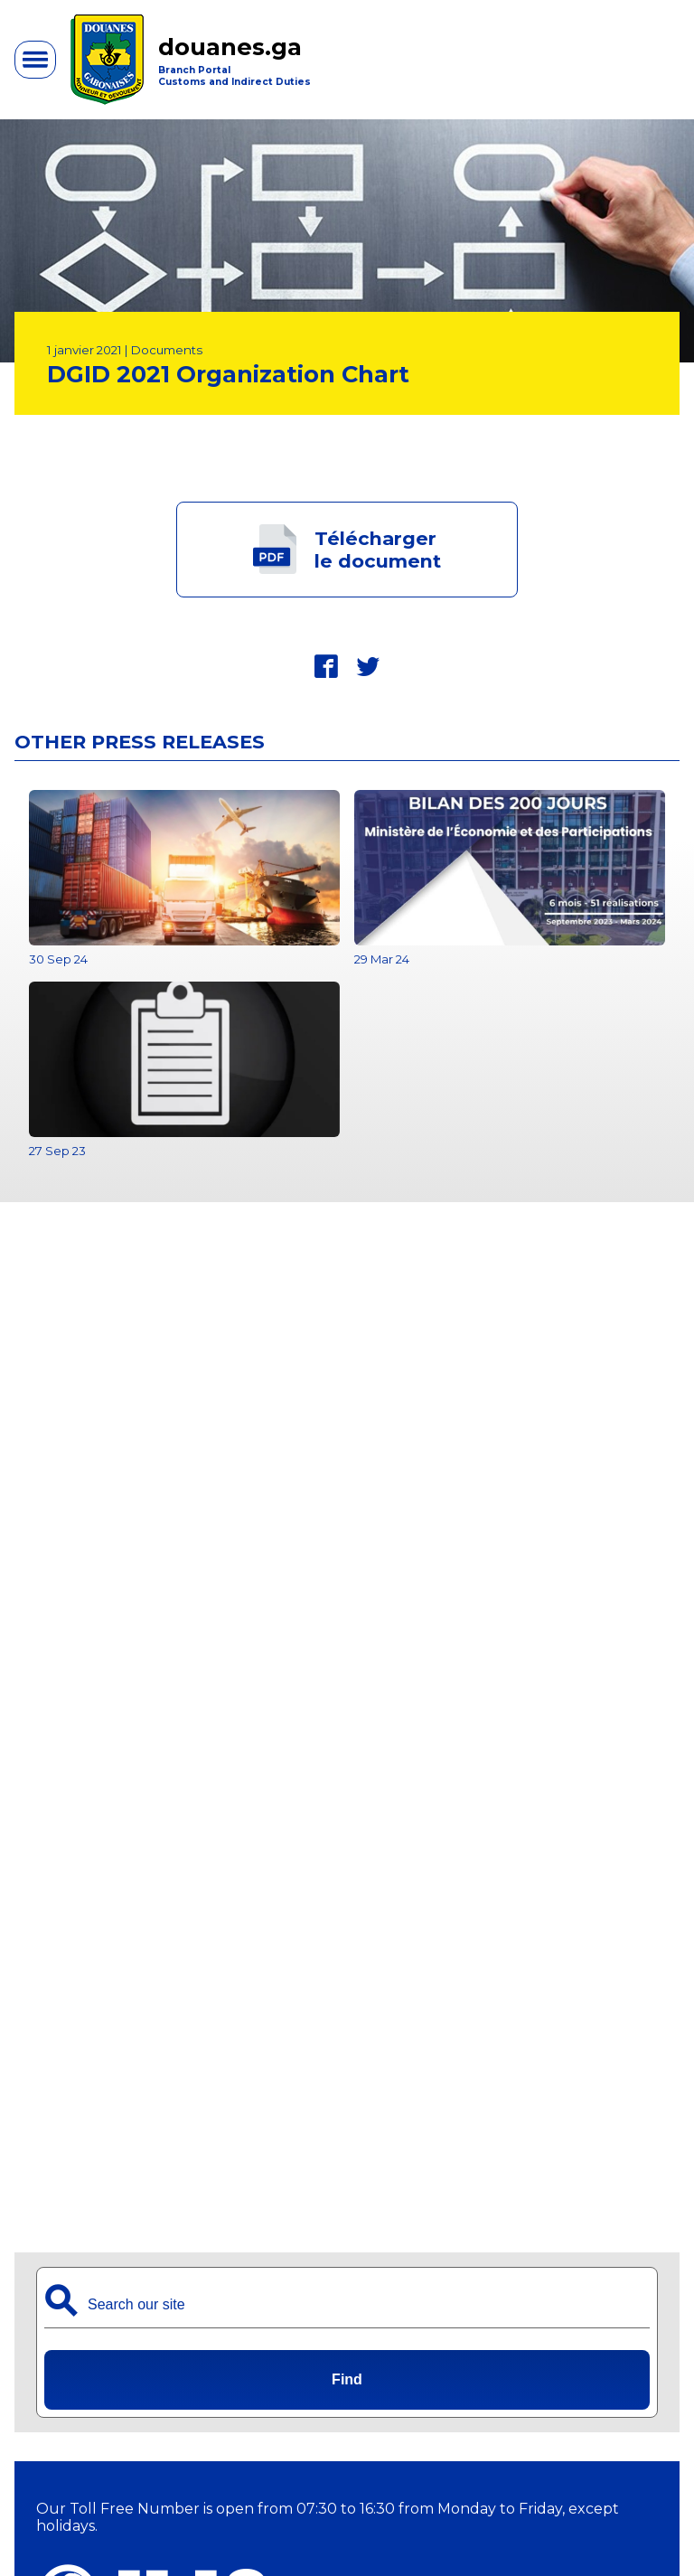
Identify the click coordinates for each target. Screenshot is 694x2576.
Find (347, 2379)
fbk (326, 666)
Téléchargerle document (377, 549)
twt (368, 666)
